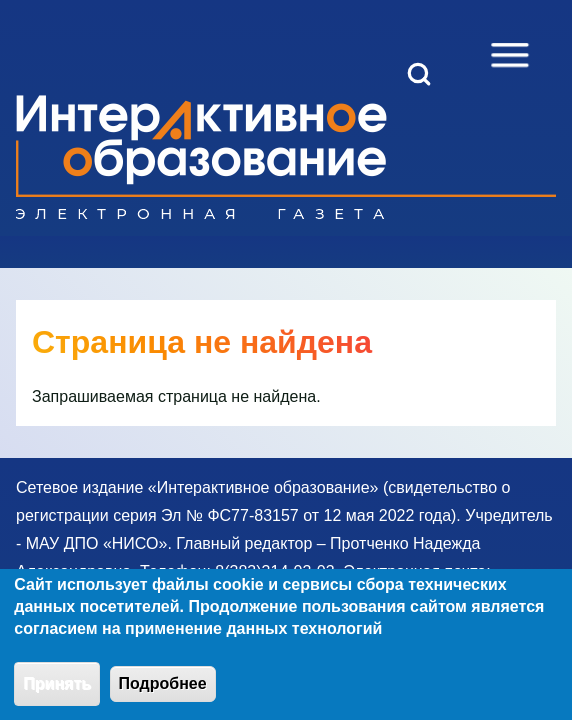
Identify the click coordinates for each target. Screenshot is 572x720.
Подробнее (163, 696)
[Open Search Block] (419, 74)
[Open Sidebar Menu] (510, 55)
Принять (57, 696)
